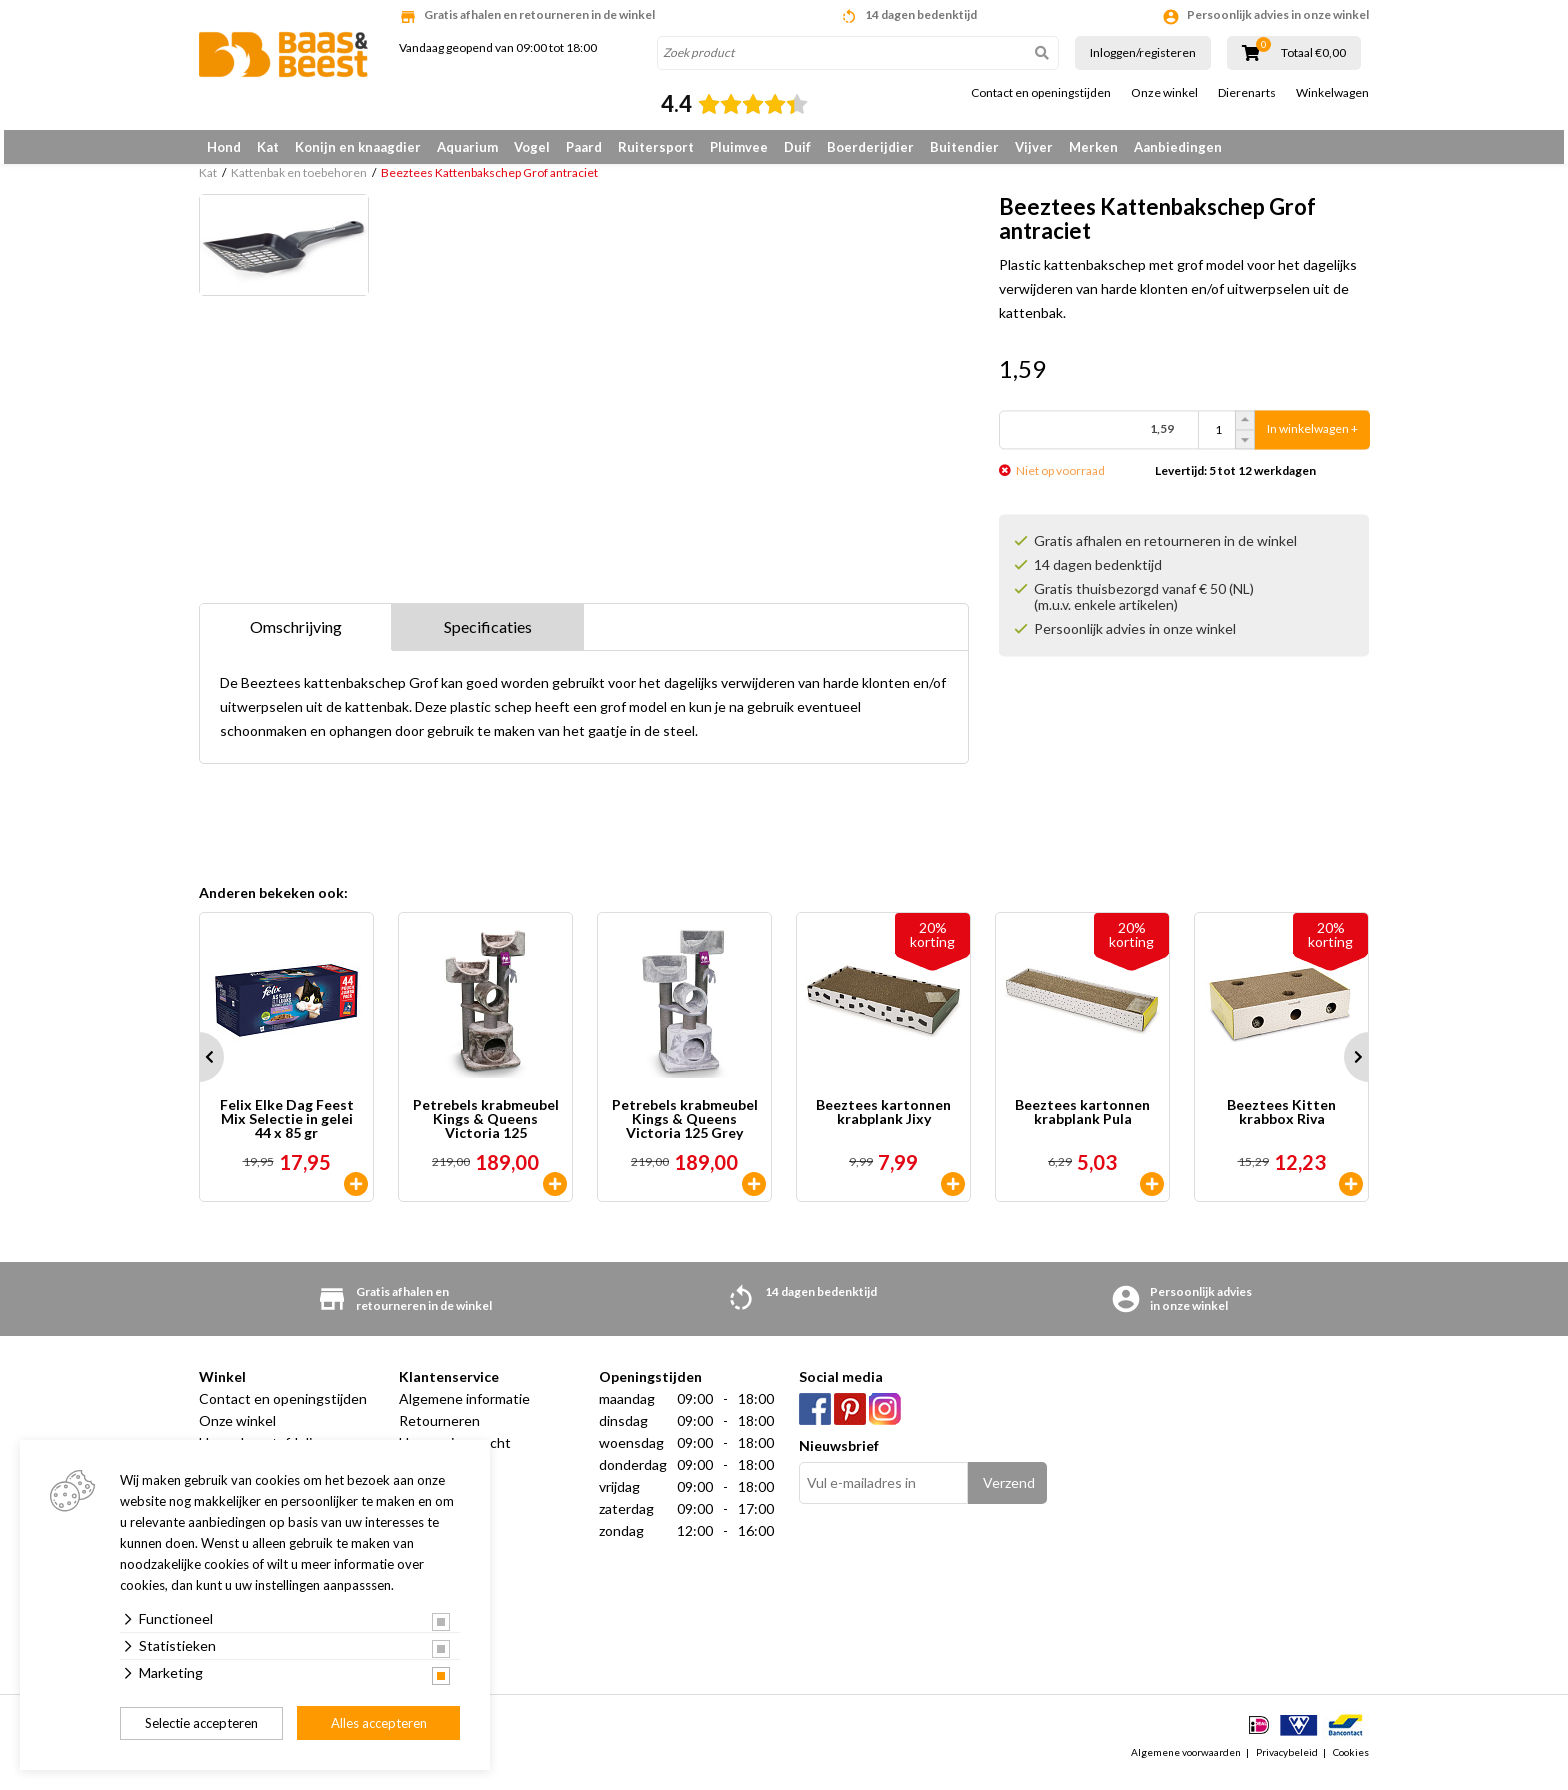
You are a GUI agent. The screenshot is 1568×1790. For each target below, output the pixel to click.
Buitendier (964, 147)
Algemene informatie (464, 1409)
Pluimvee (739, 147)
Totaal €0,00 (1313, 53)
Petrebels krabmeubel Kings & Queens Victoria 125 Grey (685, 1130)
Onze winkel (1164, 93)
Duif (797, 147)
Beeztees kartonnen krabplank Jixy (883, 1123)
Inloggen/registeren (1143, 52)
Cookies (1351, 1764)
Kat (268, 147)
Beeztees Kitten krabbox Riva (1281, 1123)
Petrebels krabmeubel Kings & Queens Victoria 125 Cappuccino (486, 1130)
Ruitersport (656, 147)
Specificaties (488, 637)
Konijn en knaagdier (358, 147)
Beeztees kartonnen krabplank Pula (1082, 1123)
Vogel (532, 147)
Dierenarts (1247, 93)
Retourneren (439, 1431)
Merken (1093, 147)
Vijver (1034, 147)
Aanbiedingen (1178, 147)
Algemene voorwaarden (1186, 1764)
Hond (224, 147)
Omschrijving (296, 637)
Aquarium (467, 147)
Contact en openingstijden (1041, 93)
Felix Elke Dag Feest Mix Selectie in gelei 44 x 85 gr (287, 1130)
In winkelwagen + (1312, 439)
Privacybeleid (1287, 1764)
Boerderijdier (870, 147)
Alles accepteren (379, 1723)
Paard (584, 147)
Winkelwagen (1332, 93)
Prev (199, 1068)
